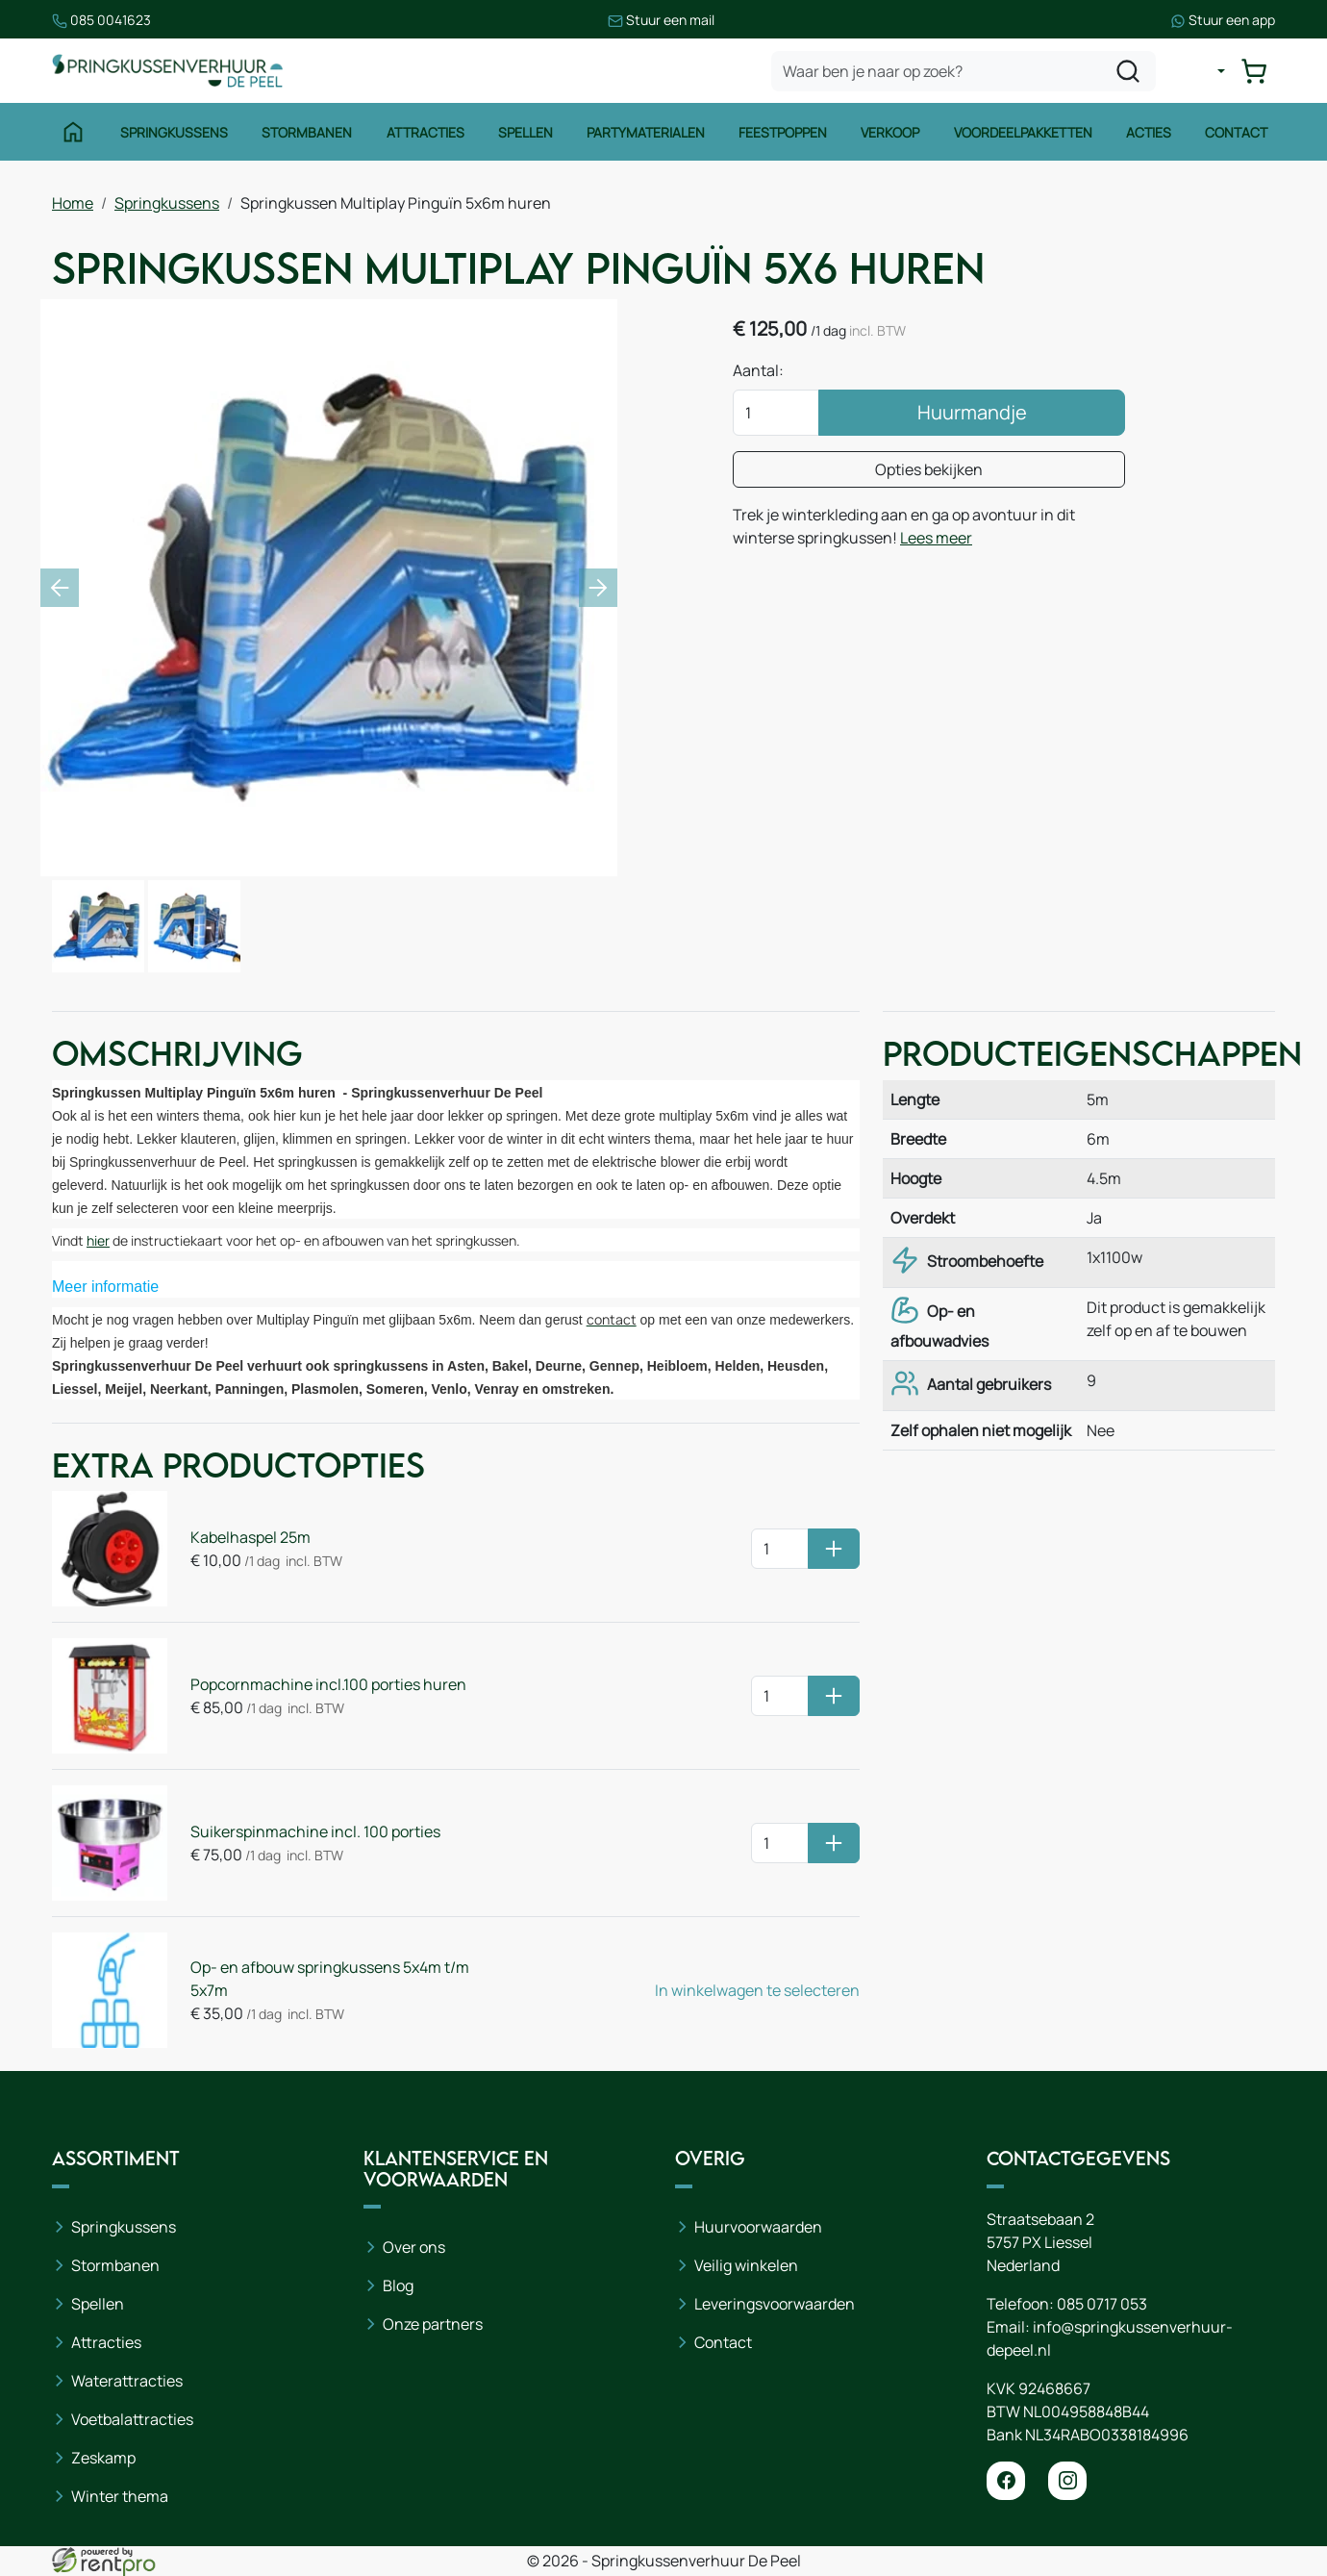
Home (72, 203)
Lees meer (936, 537)
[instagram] (1067, 2481)
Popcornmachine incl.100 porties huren (328, 1684)
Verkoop (890, 132)
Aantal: (758, 370)
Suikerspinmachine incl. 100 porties (315, 1831)
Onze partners (433, 2324)
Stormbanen (307, 132)
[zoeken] (1128, 71)
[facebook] (1006, 2481)
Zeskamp (103, 2457)
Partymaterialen (646, 132)
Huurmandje (972, 412)
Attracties (425, 132)
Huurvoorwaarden (758, 2226)
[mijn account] (1206, 71)
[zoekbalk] (963, 71)
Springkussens (174, 132)
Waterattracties (127, 2380)
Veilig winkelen (746, 2265)
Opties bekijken (929, 469)
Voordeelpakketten (1023, 132)
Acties (1148, 132)
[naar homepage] (167, 71)
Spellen (525, 132)
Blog (398, 2285)
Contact (1236, 132)
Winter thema (119, 2496)
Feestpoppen (783, 132)
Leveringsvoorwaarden (774, 2303)
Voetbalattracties (132, 2419)
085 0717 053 (1102, 2303)
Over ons (414, 2247)
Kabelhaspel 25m (250, 1537)
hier (98, 1240)
